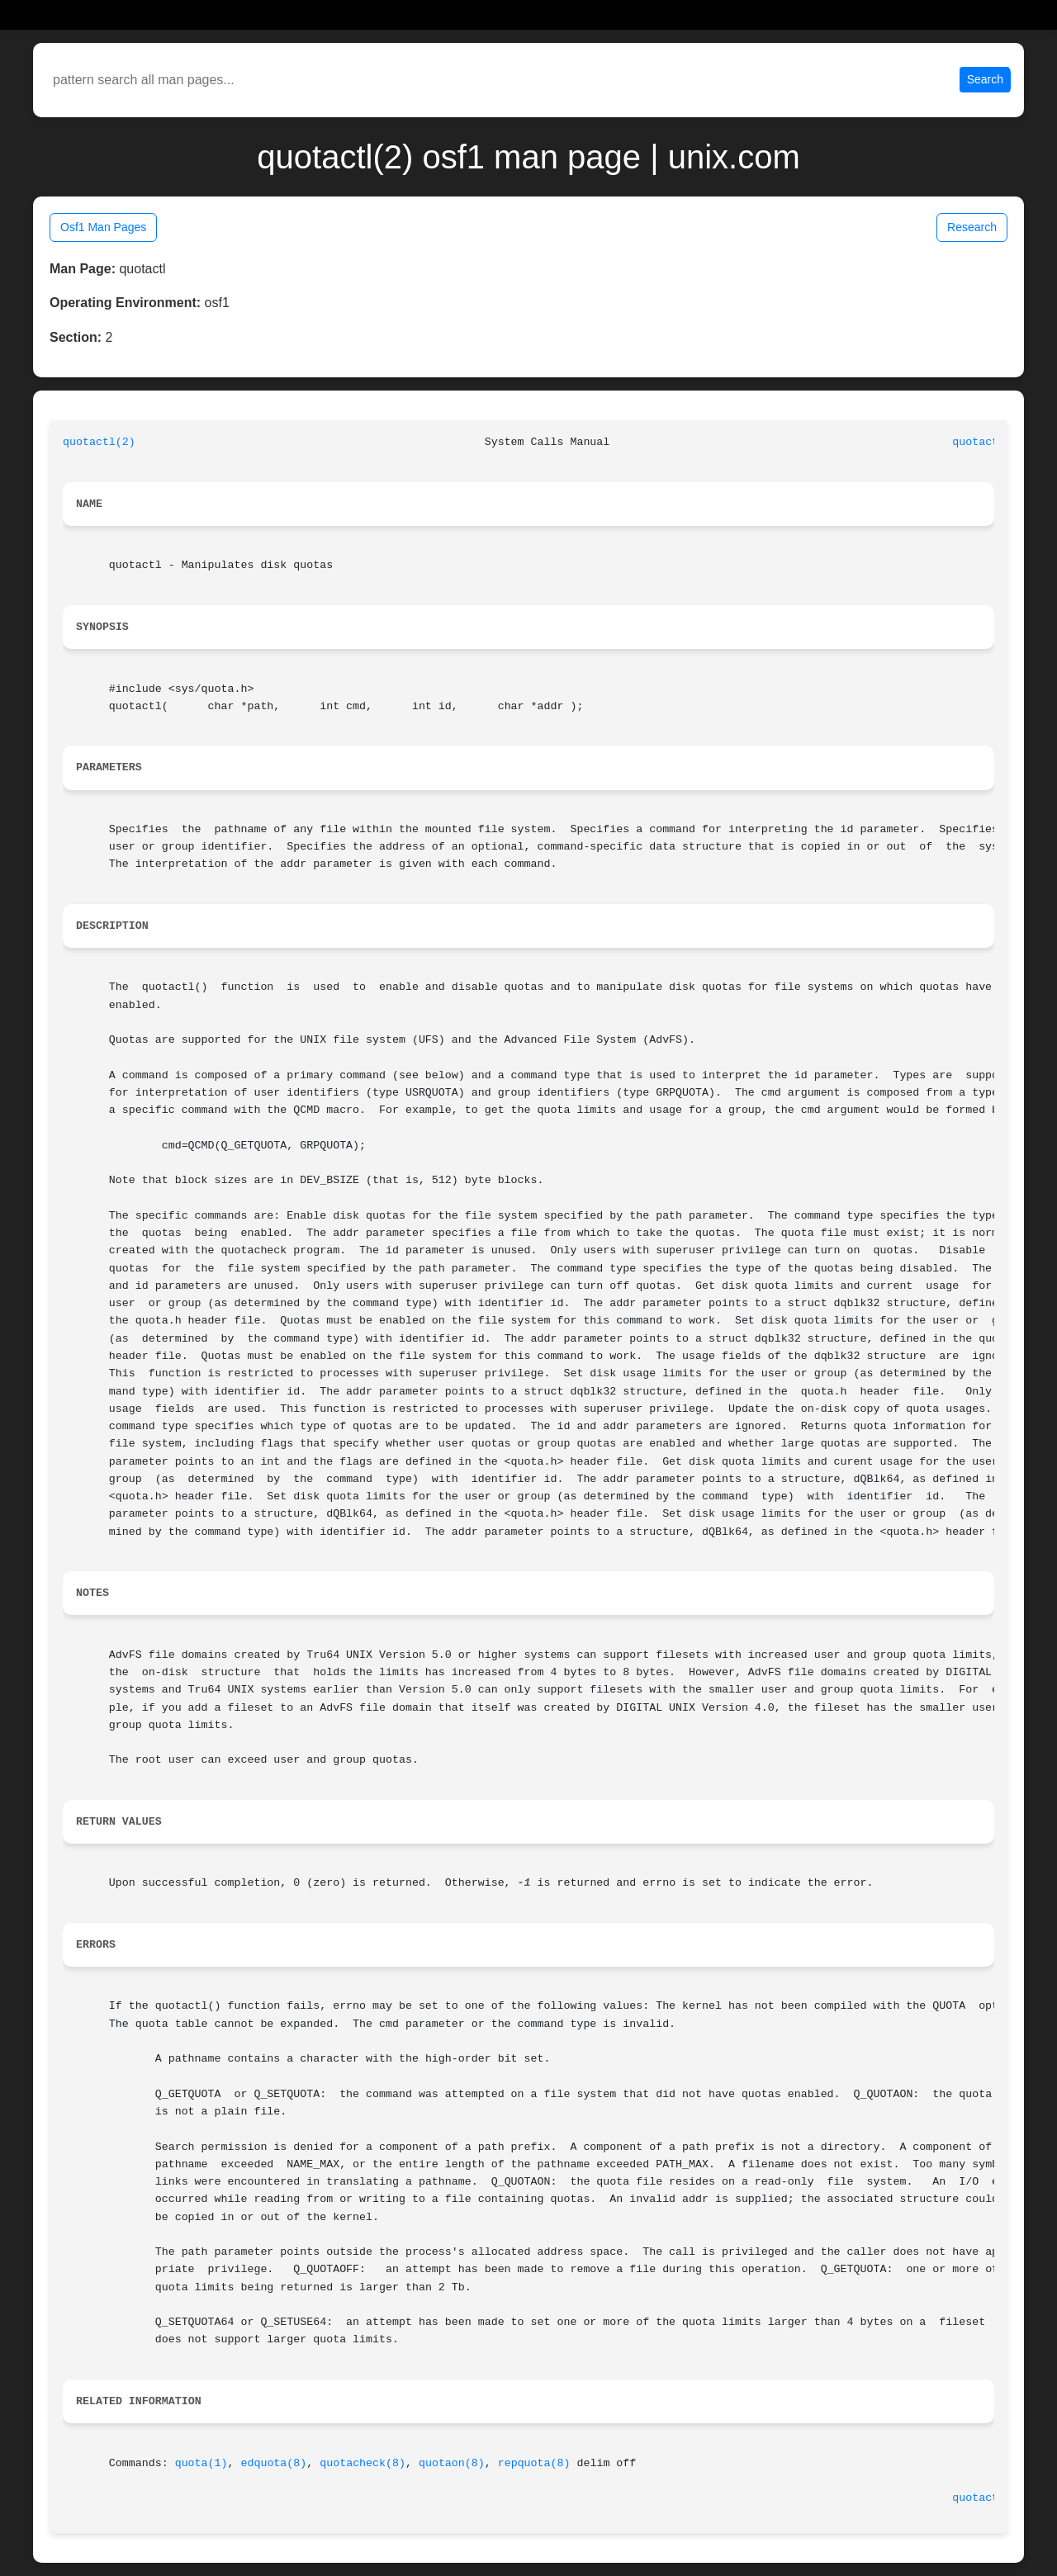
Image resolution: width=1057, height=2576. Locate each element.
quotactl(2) (99, 442)
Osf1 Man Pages (103, 227)
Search (985, 79)
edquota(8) (273, 2463)
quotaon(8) (452, 2463)
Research (972, 227)
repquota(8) (534, 2463)
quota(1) (201, 2463)
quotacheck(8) (362, 2463)
